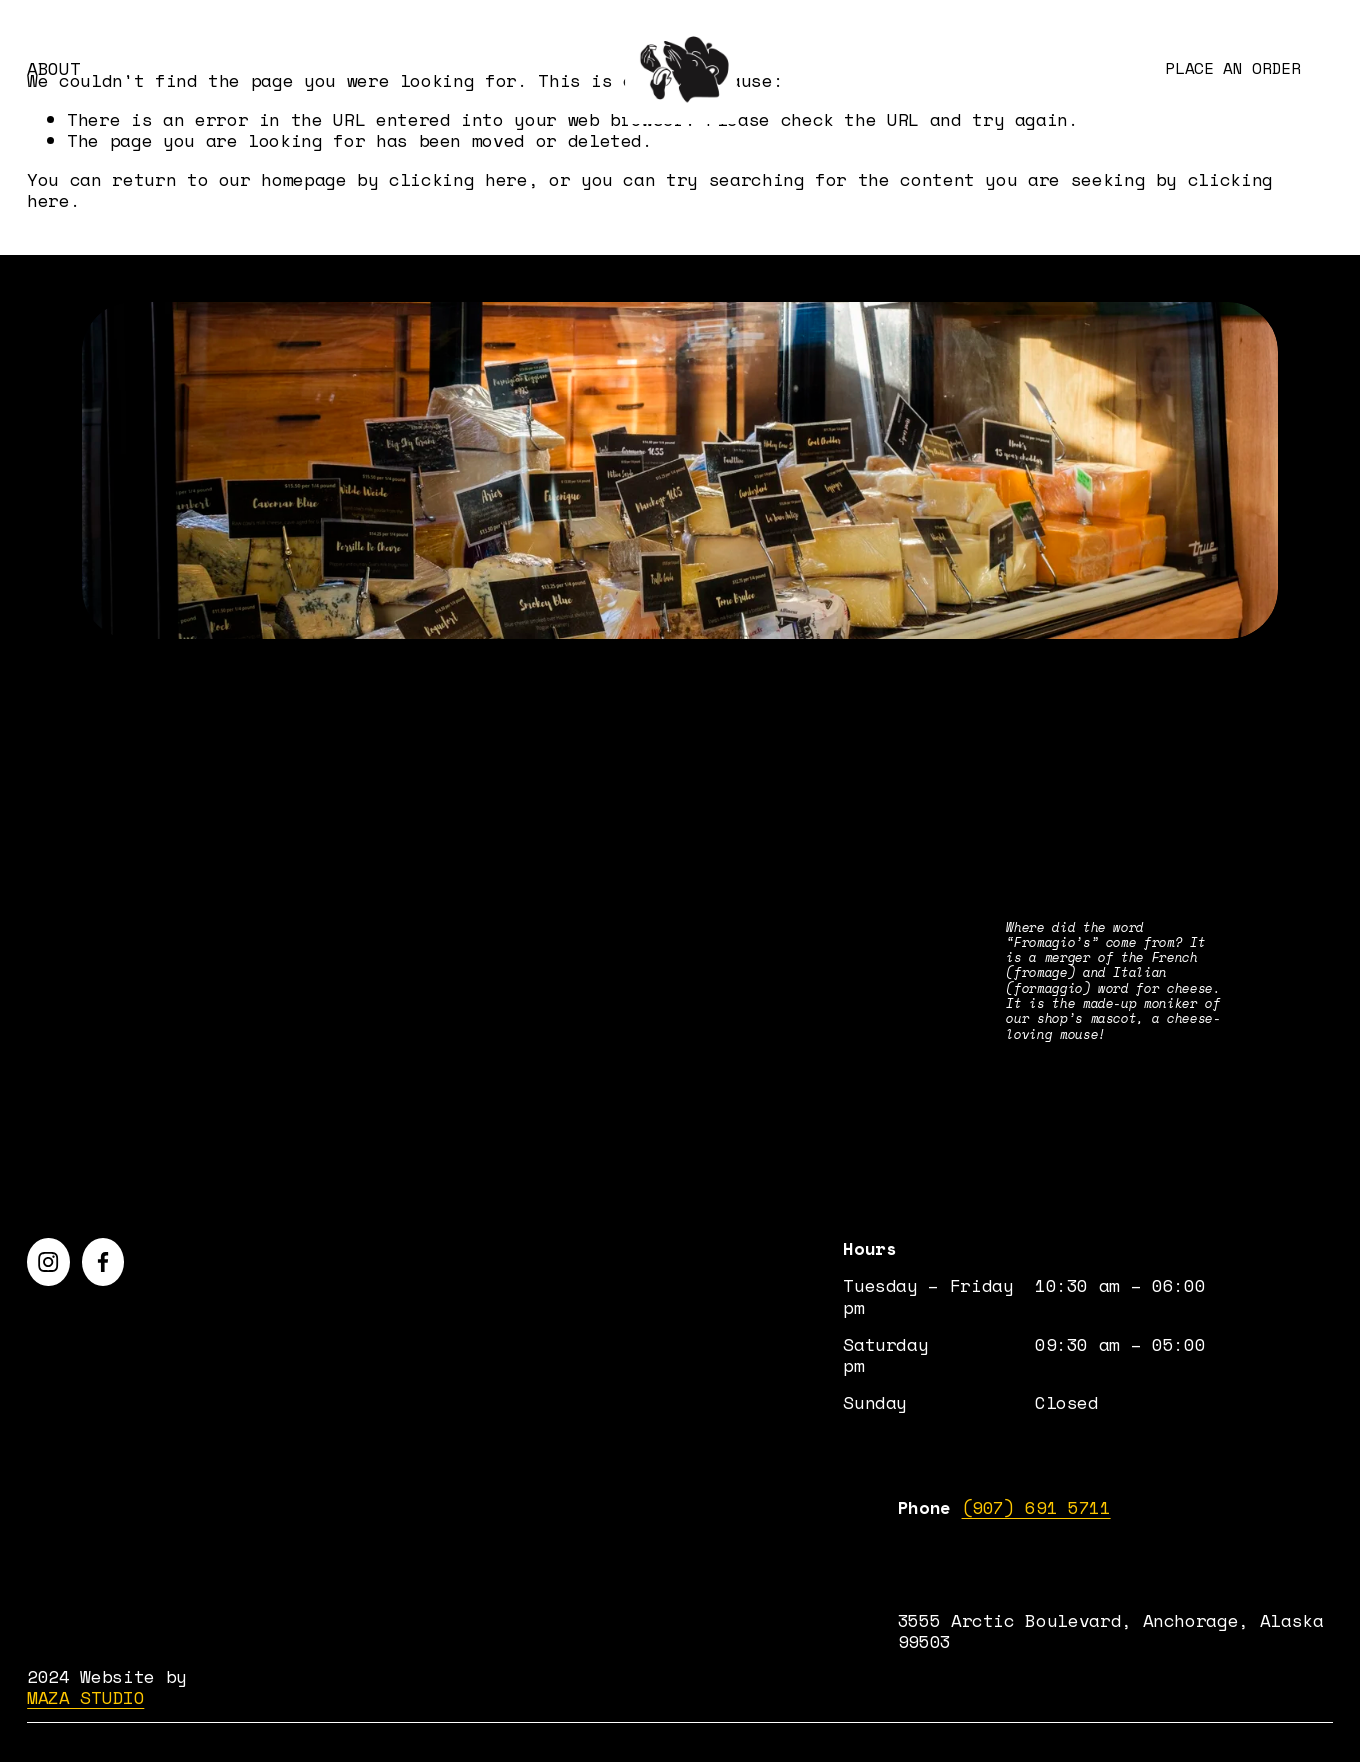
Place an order (1233, 68)
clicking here (458, 179)
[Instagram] (48, 1262)
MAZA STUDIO (85, 1697)
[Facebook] (103, 1262)
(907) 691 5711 (1036, 1507)
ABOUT (53, 68)
